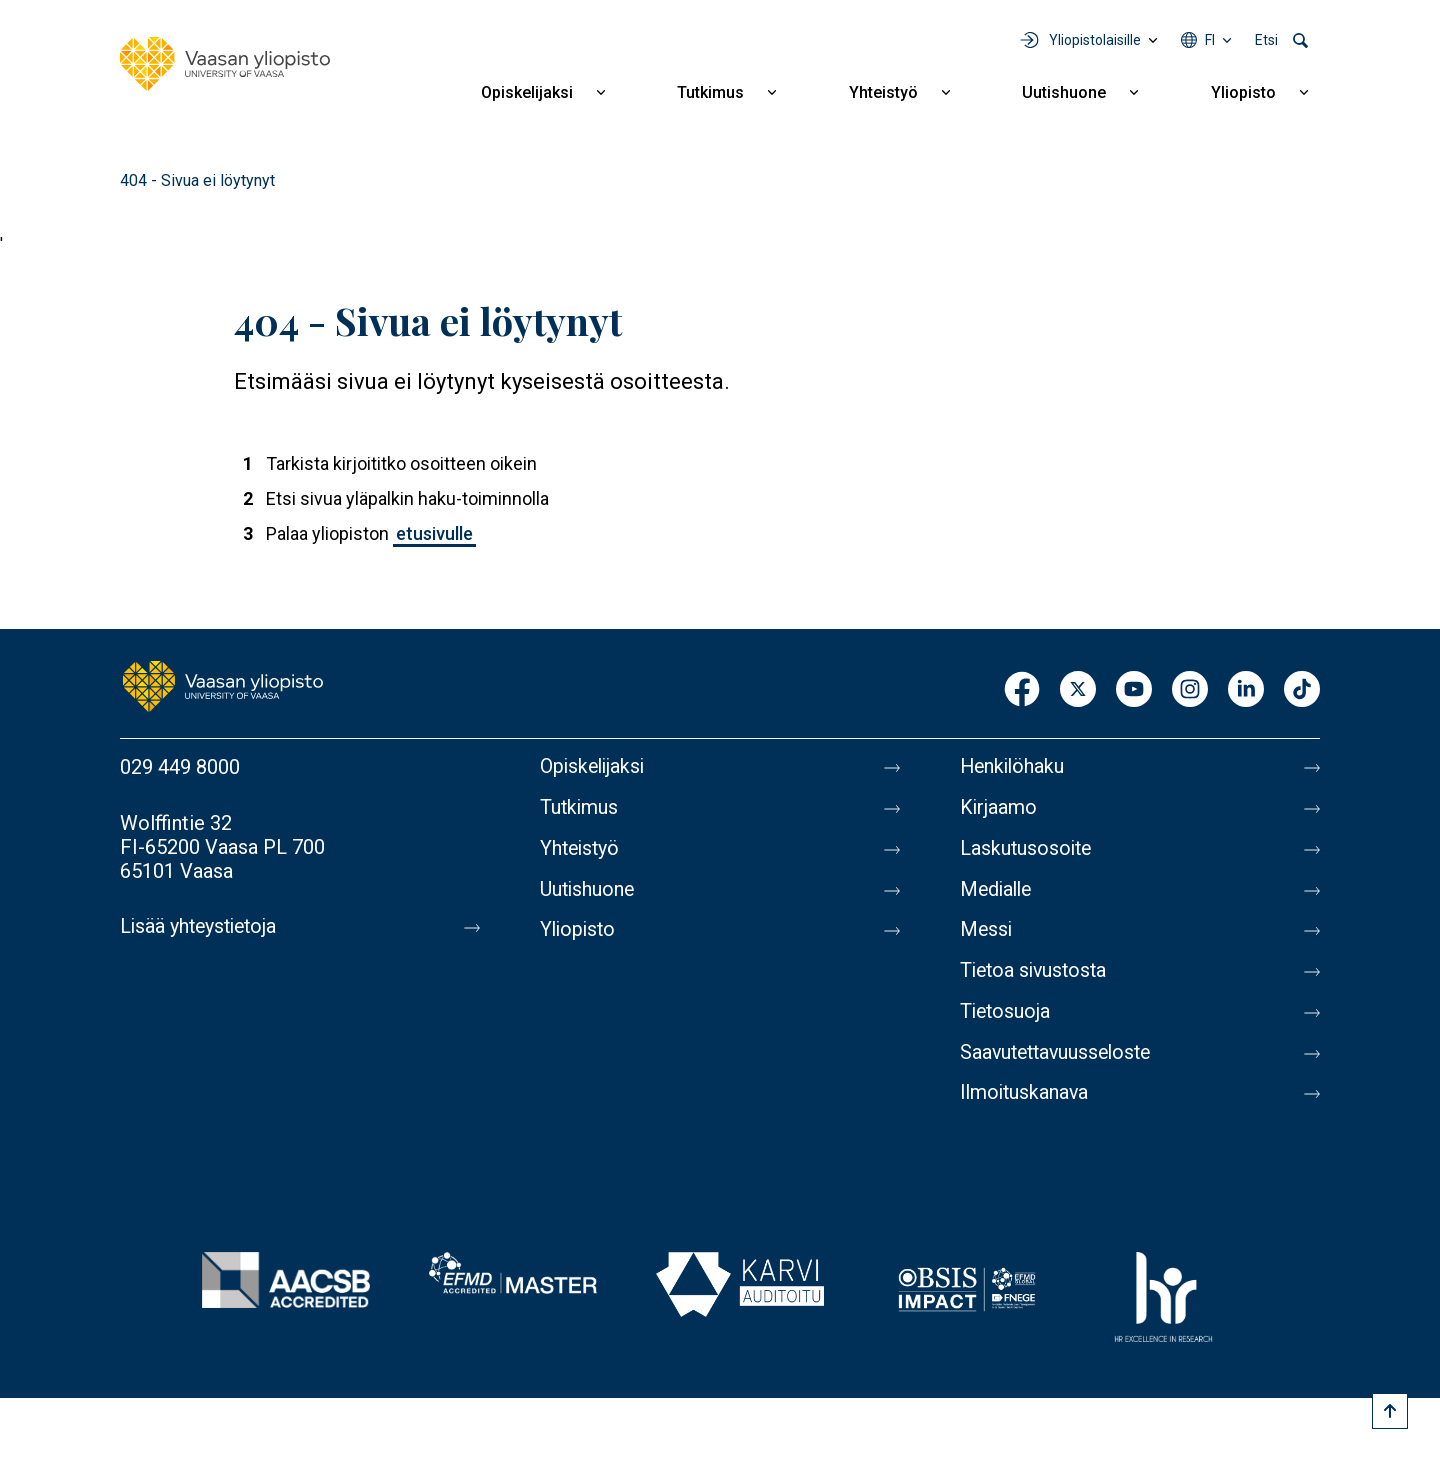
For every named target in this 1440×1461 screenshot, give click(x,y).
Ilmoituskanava (1026, 1103)
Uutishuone (1064, 92)
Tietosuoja (1006, 1019)
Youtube (1134, 690)
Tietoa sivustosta (1036, 977)
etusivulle (434, 533)
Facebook (1022, 690)
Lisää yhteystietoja (201, 927)
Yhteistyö (883, 92)
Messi (987, 935)
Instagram (1190, 690)
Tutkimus (710, 92)
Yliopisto (1243, 92)
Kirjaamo (999, 809)
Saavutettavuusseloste (1060, 1061)
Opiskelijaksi (527, 92)
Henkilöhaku (1014, 767)
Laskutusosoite (1027, 851)
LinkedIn (1246, 690)
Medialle (998, 893)
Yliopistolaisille (1095, 40)
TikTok (1302, 690)
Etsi (1266, 40)
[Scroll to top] (1390, 1411)
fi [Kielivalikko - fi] (1210, 40)
